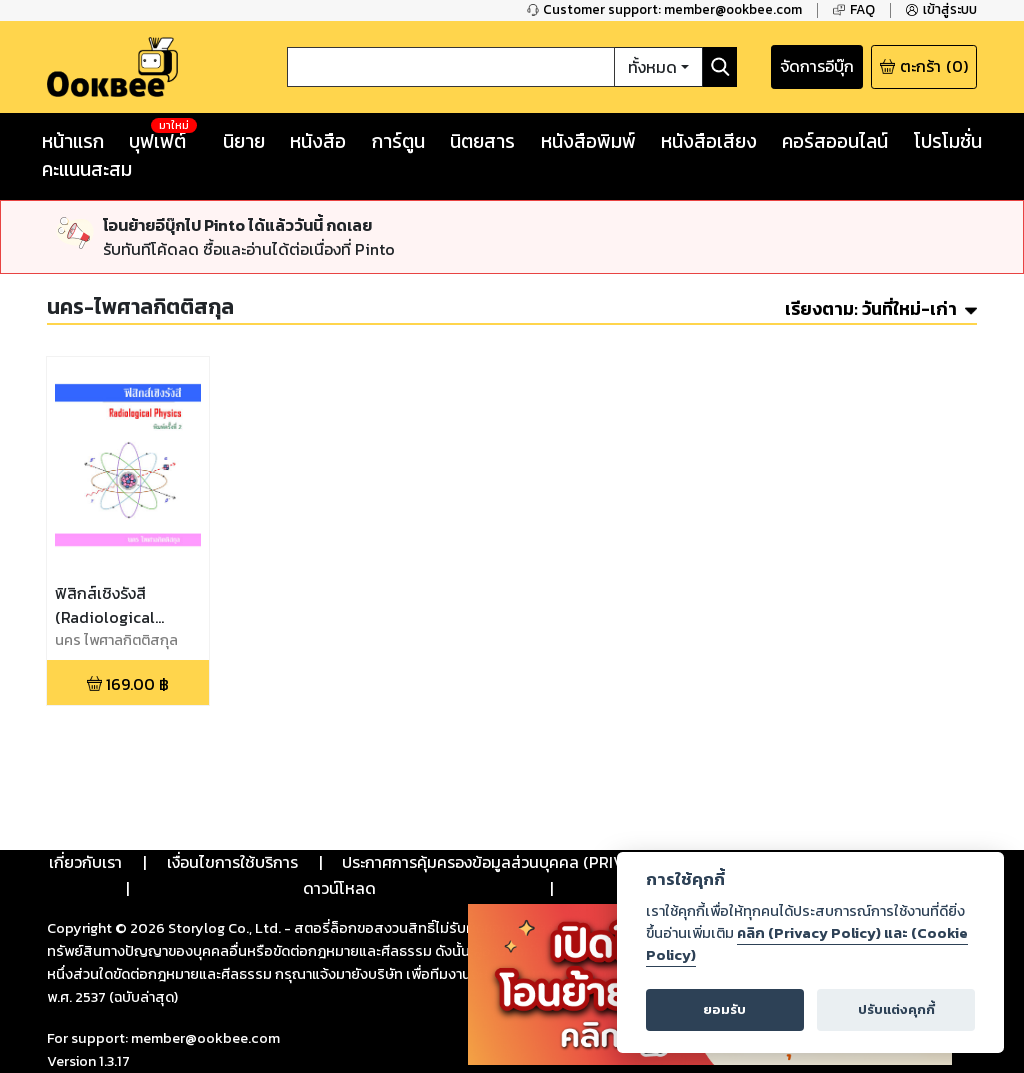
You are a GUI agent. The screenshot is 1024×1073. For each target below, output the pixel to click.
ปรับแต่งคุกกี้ (896, 1009)
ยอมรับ (724, 1009)
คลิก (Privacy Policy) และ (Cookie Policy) (807, 944)
